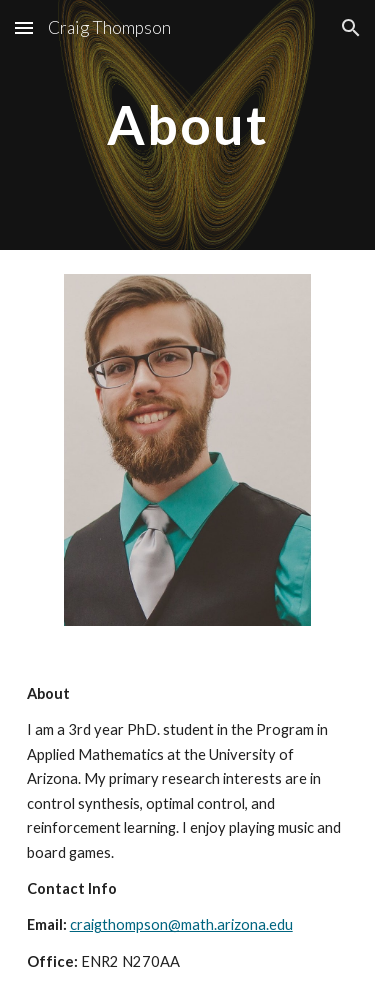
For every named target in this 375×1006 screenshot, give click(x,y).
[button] (24, 27)
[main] (188, 124)
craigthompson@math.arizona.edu (181, 924)
